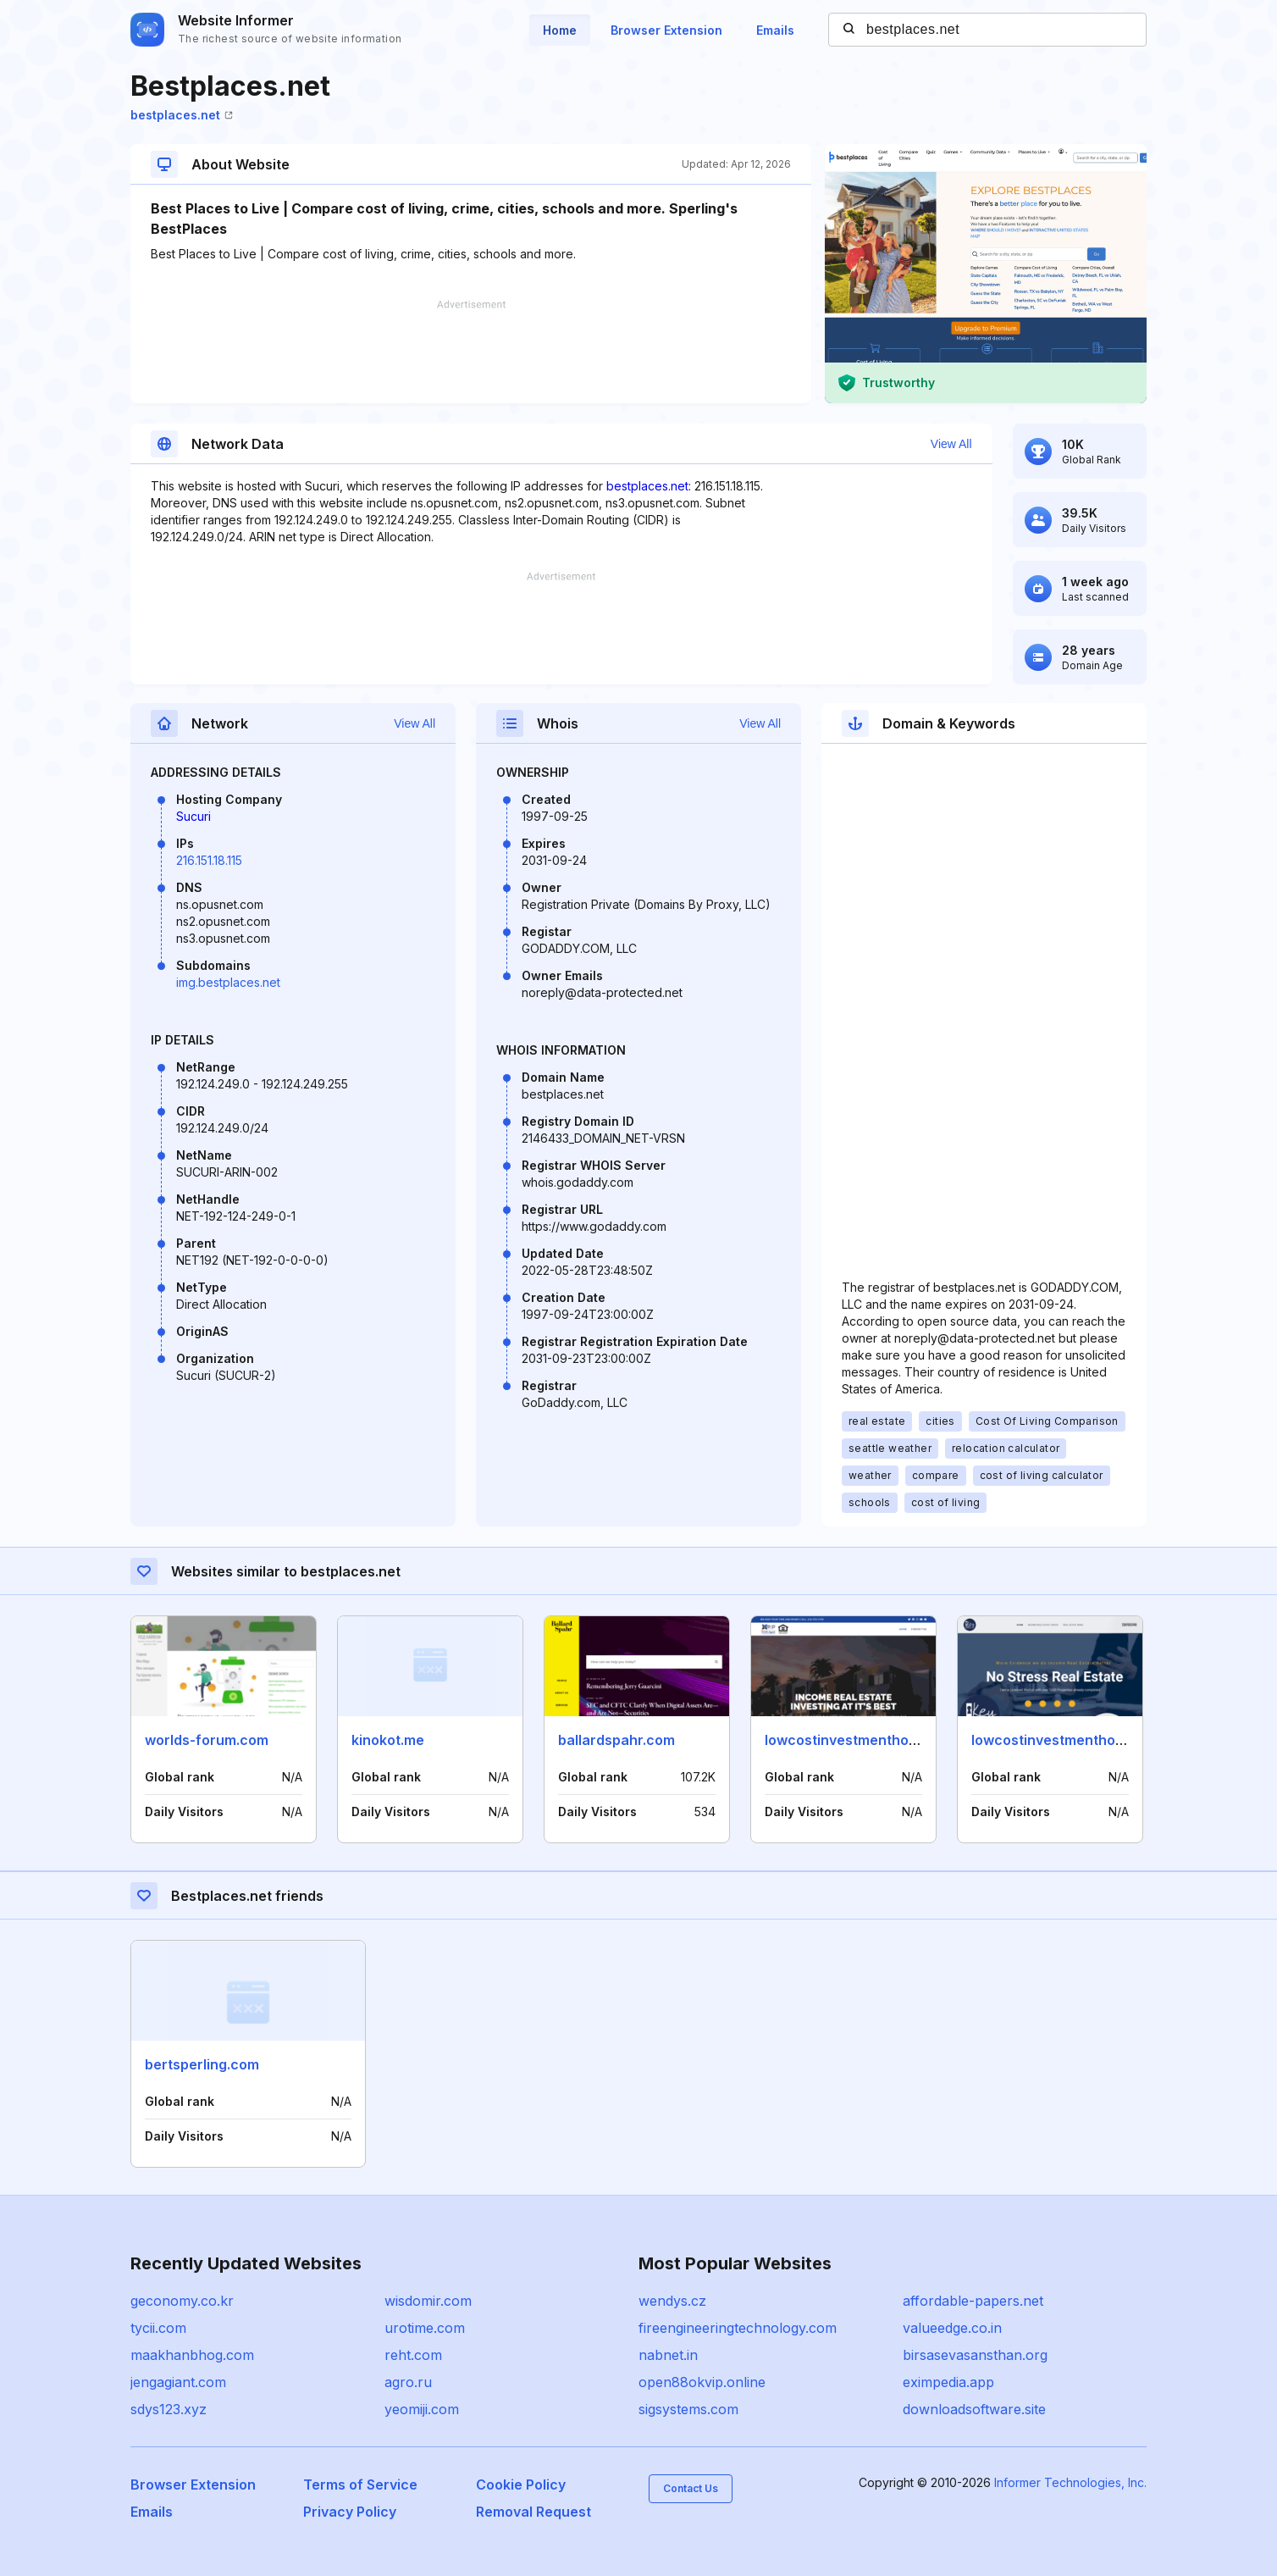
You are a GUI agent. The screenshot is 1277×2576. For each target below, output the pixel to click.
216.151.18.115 (209, 860)
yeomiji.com (421, 2409)
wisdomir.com (428, 2300)
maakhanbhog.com (192, 2354)
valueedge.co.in (952, 2327)
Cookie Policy (521, 2484)
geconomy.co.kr (182, 2300)
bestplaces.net (181, 115)
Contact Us (690, 2488)
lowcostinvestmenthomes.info (865, 1739)
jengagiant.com (178, 2382)
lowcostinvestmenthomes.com (1073, 1739)
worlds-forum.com (206, 1739)
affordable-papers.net (973, 2300)
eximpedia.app (948, 2382)
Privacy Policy (349, 2511)
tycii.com (158, 2327)
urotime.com (424, 2327)
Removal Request (533, 2511)
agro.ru (408, 2382)
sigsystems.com (688, 2409)
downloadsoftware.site (974, 2409)
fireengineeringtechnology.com (737, 2327)
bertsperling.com (202, 2064)
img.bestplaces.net (228, 982)
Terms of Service (360, 2484)
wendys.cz (672, 2300)
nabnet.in (668, 2354)
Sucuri (193, 816)
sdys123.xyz (168, 2409)
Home (560, 30)
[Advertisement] (471, 351)
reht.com (413, 2354)
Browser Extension (666, 30)
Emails (775, 30)
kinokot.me (387, 1739)
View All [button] (951, 444)
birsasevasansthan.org (975, 2354)
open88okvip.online (702, 2382)
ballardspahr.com (616, 1739)
